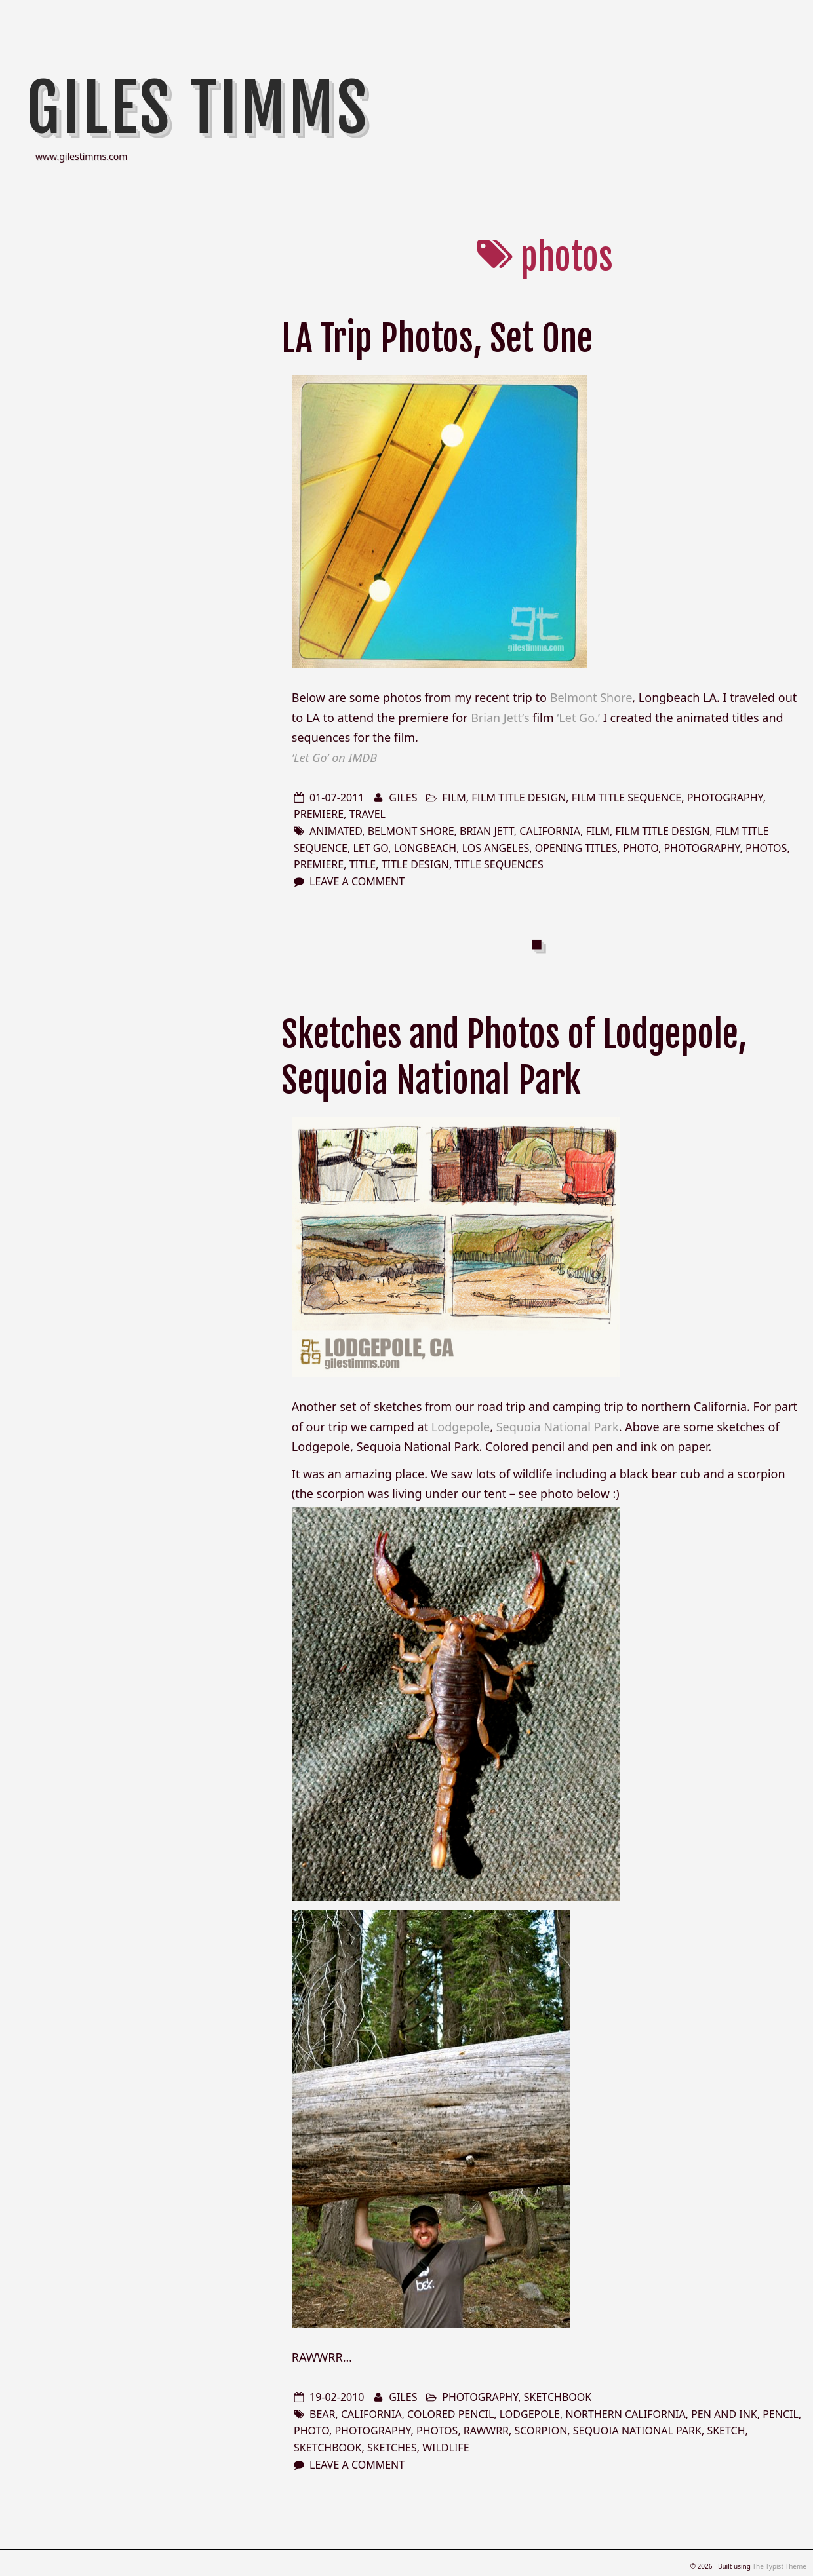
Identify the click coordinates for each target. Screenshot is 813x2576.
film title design (518, 797)
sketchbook (557, 2397)
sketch (726, 2430)
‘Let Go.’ (578, 717)
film (454, 797)
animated (335, 831)
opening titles (576, 848)
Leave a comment (357, 881)
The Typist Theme (779, 2566)
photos (766, 848)
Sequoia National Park (557, 1426)
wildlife (445, 2447)
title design (415, 864)
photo (640, 848)
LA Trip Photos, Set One (437, 338)
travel (367, 814)
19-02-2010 (337, 2397)
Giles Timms (198, 108)
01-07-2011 (337, 797)
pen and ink (724, 2414)
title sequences (498, 864)
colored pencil (450, 2414)
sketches (392, 2447)
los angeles (496, 848)
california (549, 831)
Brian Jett (487, 831)
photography (725, 797)
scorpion (541, 2430)
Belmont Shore (591, 697)
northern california (625, 2414)
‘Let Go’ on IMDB (334, 757)
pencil (781, 2414)
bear (322, 2414)
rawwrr (486, 2430)
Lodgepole (460, 1426)
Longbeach (425, 848)
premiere (319, 814)
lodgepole (530, 2414)
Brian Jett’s (500, 717)
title (362, 864)
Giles (403, 797)
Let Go (370, 848)
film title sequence (626, 797)
